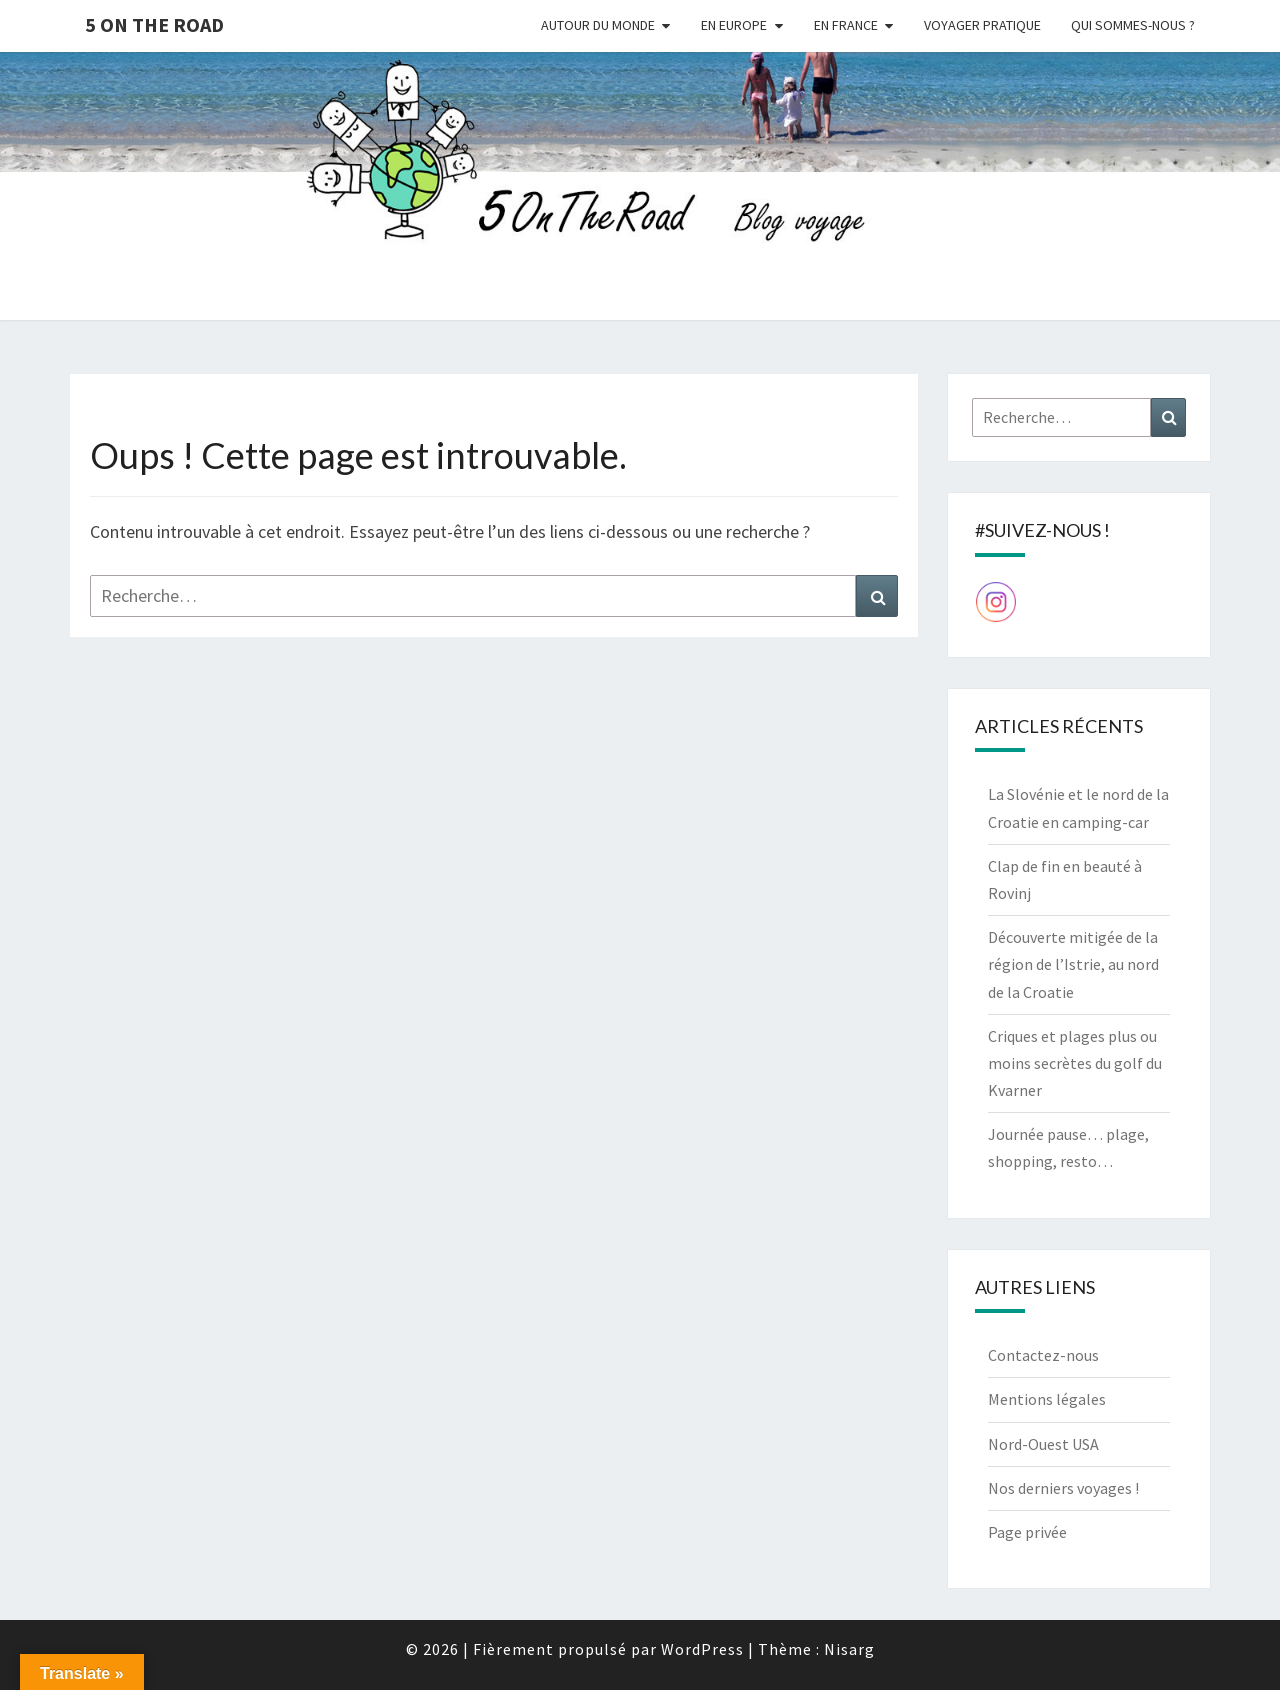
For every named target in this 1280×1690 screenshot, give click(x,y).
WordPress (702, 1649)
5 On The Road (154, 24)
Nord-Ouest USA (1043, 1444)
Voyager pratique (982, 25)
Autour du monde (598, 25)
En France (846, 25)
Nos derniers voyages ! (1063, 1488)
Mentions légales (1047, 1399)
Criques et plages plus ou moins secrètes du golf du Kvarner (1075, 1063)
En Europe (734, 25)
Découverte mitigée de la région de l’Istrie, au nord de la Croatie (1073, 964)
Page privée (1027, 1532)
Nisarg (849, 1649)
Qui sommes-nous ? (1133, 25)
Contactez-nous (1043, 1355)
